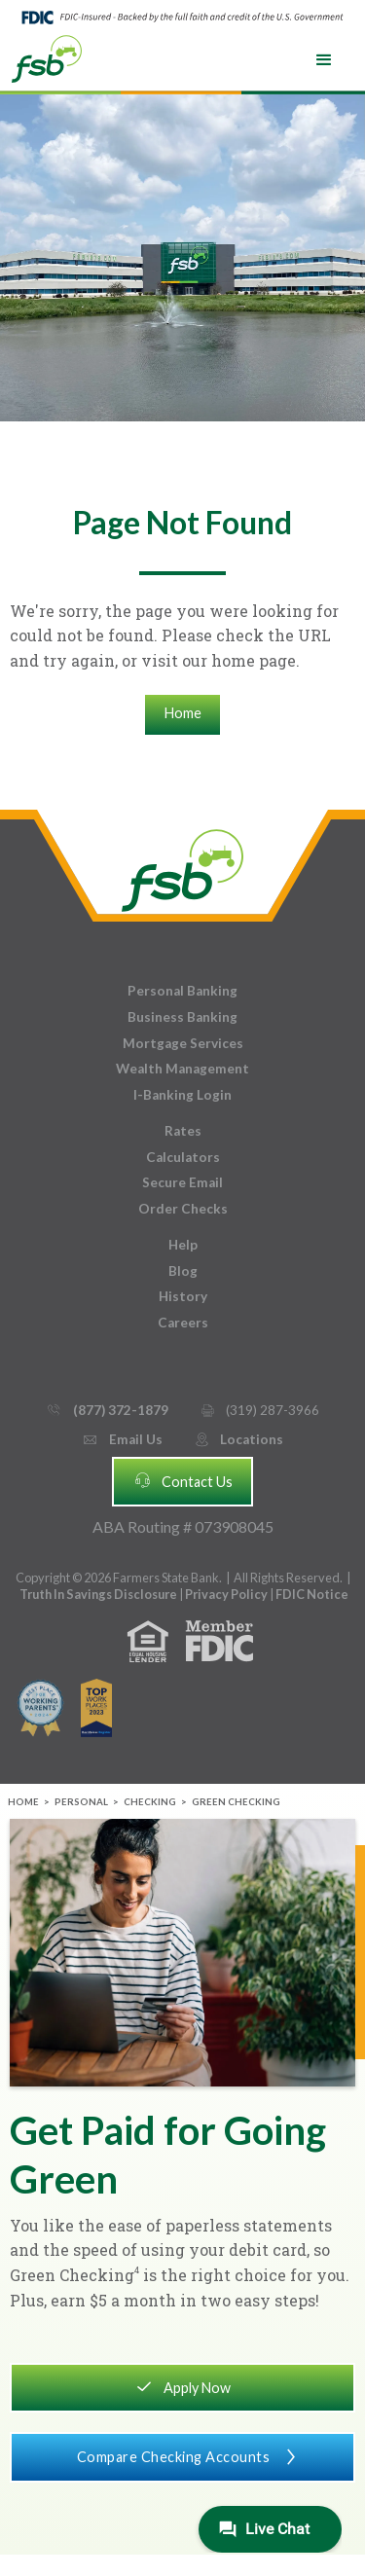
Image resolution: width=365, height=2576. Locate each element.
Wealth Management (182, 1068)
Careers (183, 1322)
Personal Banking (182, 990)
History (183, 1296)
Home (182, 713)
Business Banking (182, 1017)
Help (183, 1244)
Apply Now (182, 2386)
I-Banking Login (182, 1095)
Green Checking (236, 1801)
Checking (150, 1801)
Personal (81, 1801)
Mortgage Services (183, 1043)
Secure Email (182, 1182)
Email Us (122, 1440)
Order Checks (183, 1208)
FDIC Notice (311, 1594)
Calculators (183, 1157)
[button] (324, 60)
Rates (182, 1131)
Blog (183, 1271)
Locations (238, 1440)
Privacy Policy (227, 1594)
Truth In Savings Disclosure (98, 1594)
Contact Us (183, 1480)
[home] (47, 57)
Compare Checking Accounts (182, 2455)
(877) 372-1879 (106, 1410)
